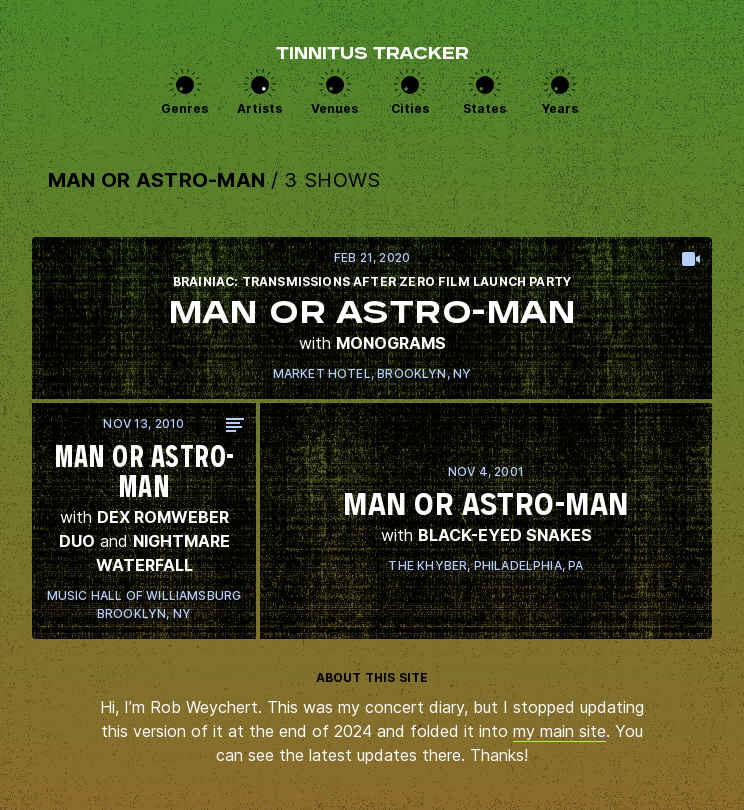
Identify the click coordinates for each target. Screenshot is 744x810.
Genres (184, 108)
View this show (372, 318)
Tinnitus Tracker (372, 55)
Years (560, 108)
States (484, 108)
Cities (410, 108)
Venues (334, 108)
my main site (559, 731)
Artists (259, 108)
